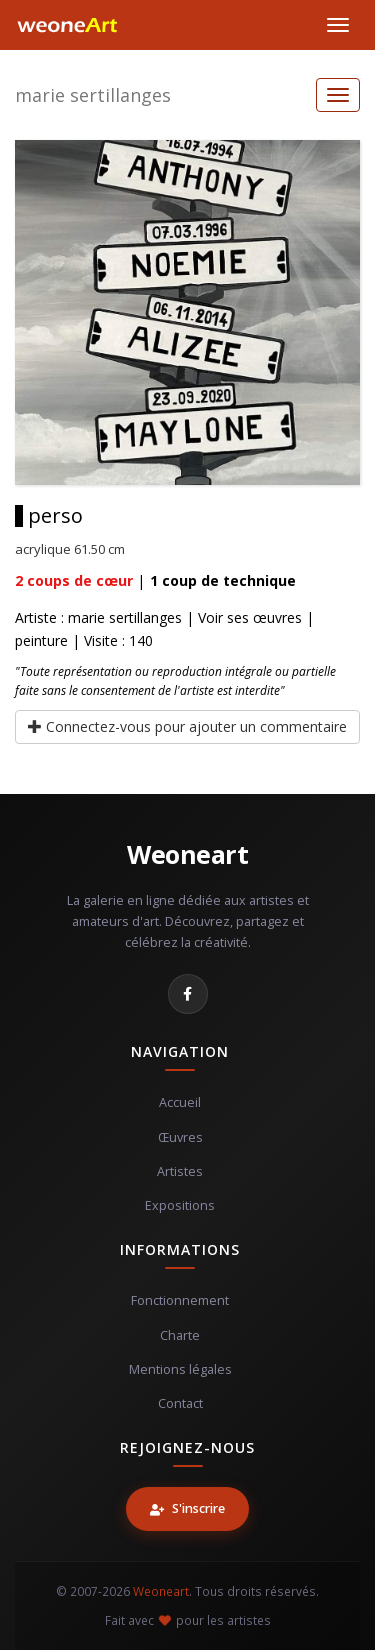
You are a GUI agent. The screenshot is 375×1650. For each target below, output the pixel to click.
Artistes (180, 1171)
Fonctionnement (180, 1300)
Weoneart (187, 854)
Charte (180, 1335)
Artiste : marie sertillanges (98, 617)
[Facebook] (188, 994)
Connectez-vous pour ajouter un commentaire (187, 726)
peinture (41, 640)
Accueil (180, 1102)
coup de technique (223, 580)
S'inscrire (187, 1508)
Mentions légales (180, 1369)
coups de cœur (74, 580)
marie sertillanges (93, 95)
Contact (180, 1403)
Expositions (180, 1205)
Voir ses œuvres (250, 617)
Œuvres (180, 1137)
